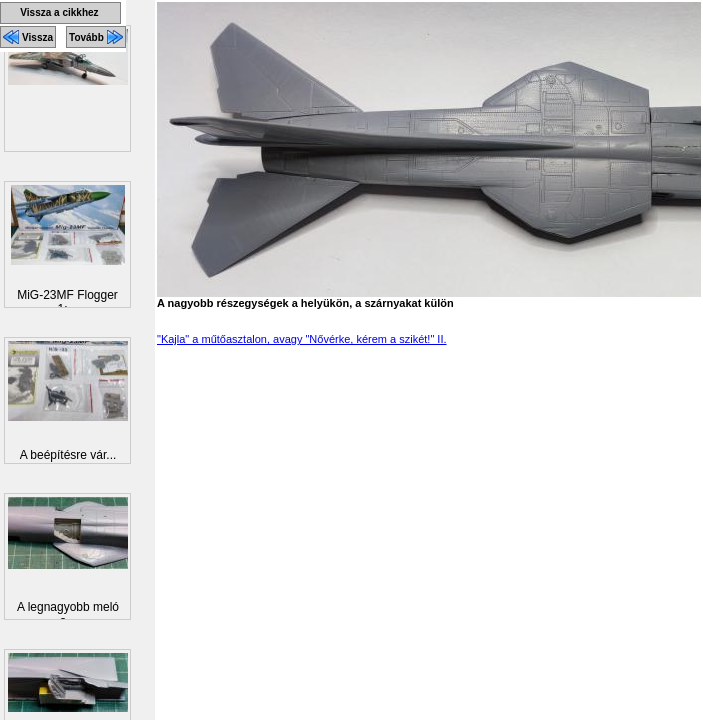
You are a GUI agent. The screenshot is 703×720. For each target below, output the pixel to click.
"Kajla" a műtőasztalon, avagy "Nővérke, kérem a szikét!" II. (302, 339)
